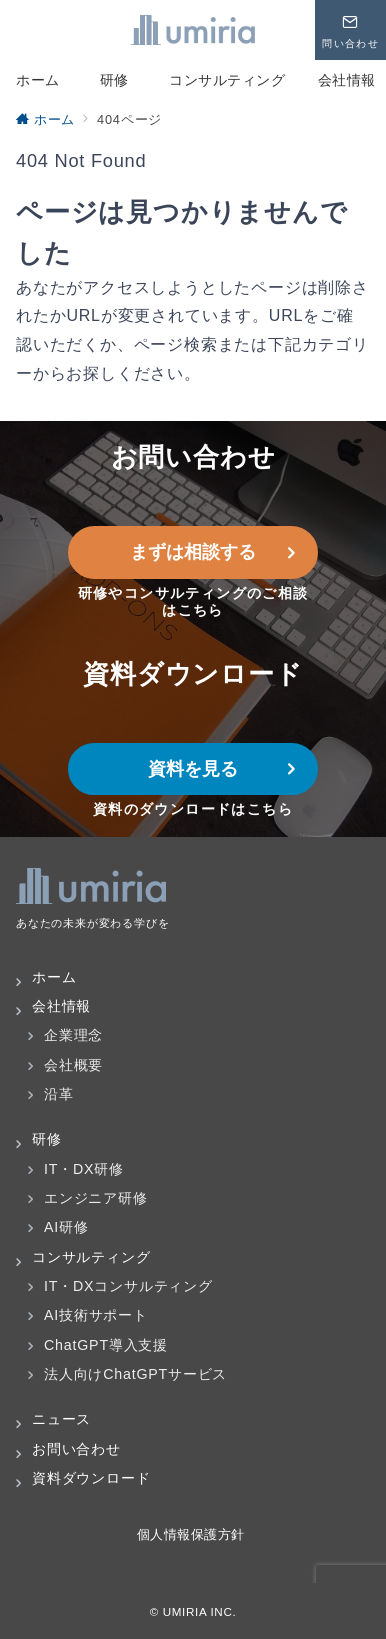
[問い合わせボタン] (350, 30)
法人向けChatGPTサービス (135, 1374)
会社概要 (73, 1065)
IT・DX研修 (84, 1169)
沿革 (59, 1094)
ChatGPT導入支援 (106, 1345)
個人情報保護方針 (193, 1534)
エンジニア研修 (96, 1198)
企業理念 (73, 1035)
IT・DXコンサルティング (128, 1286)
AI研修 (66, 1227)
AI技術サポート (96, 1315)
